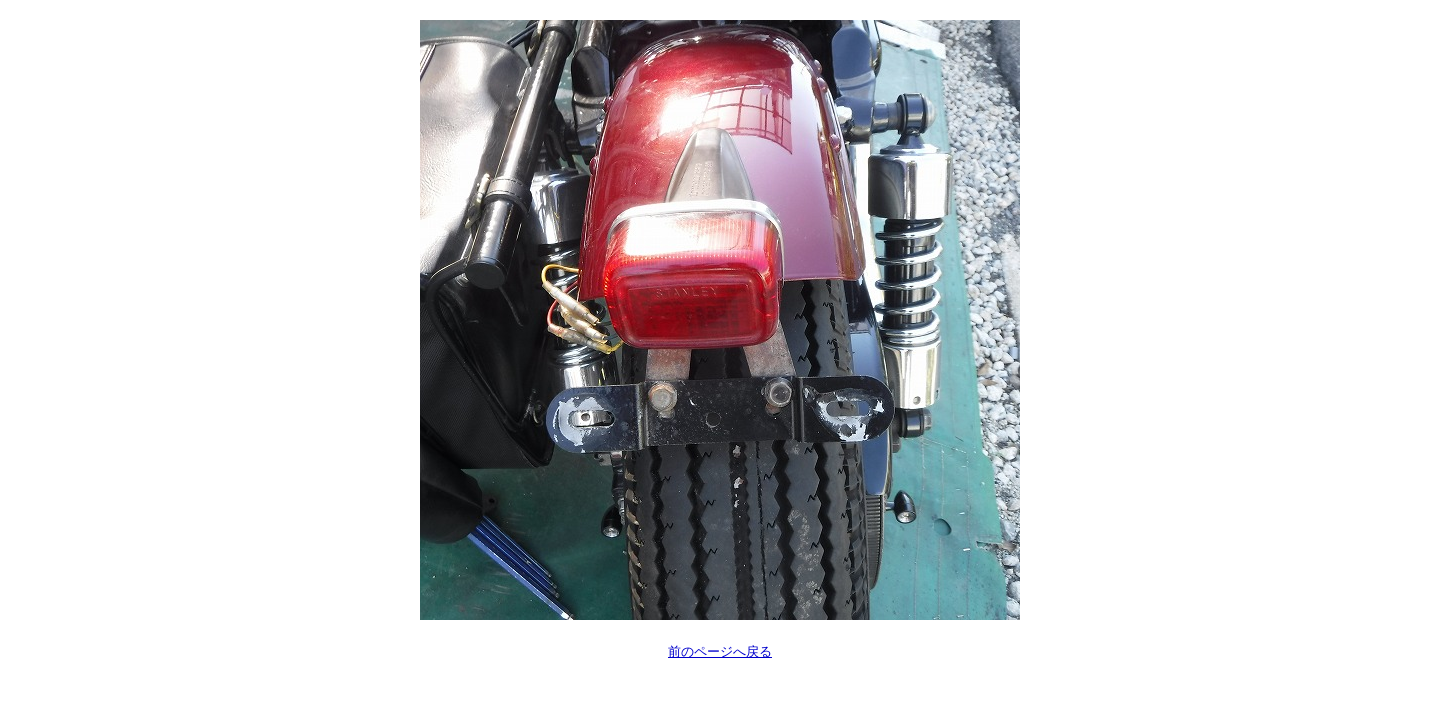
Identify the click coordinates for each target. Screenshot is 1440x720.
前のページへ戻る (720, 651)
